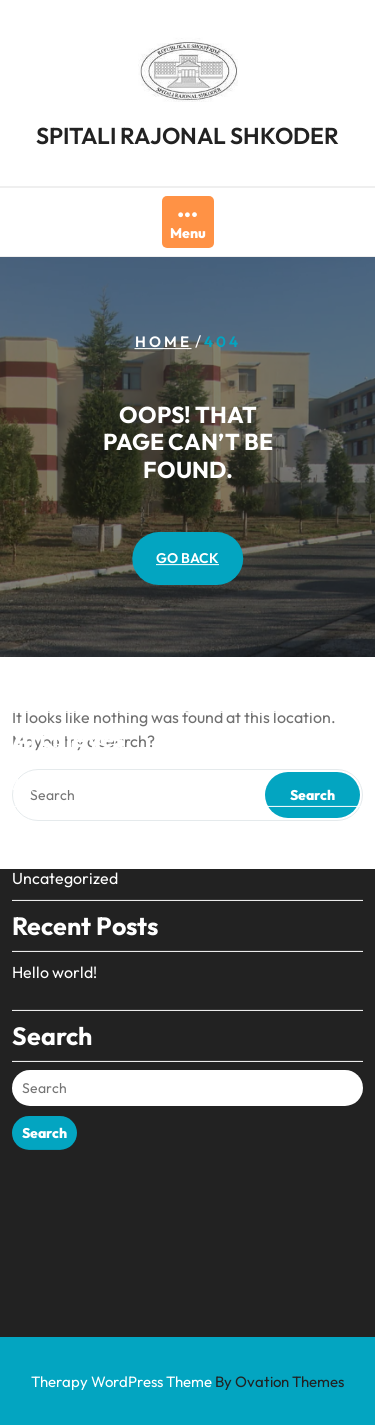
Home (163, 341)
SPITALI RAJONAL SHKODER (187, 132)
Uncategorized (65, 822)
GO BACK (187, 558)
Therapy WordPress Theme (187, 1381)
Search (44, 1077)
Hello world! (54, 916)
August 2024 (57, 728)
